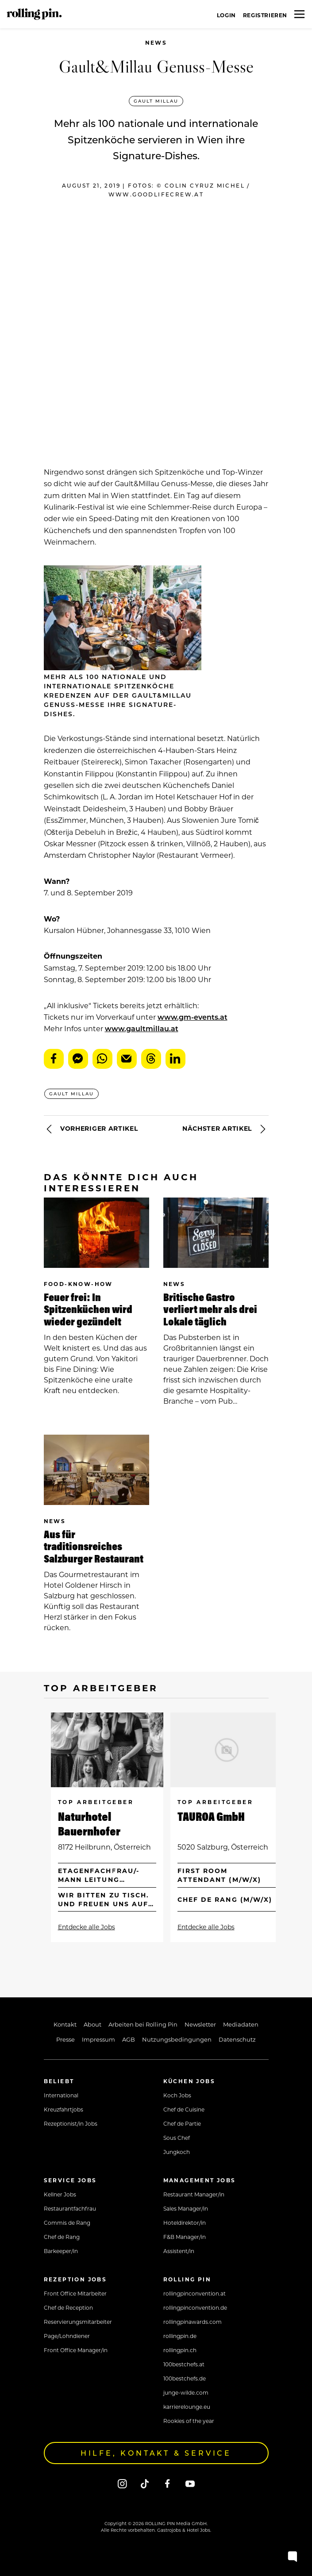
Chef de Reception (68, 2307)
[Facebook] (167, 2483)
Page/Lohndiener (67, 2335)
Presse (65, 2039)
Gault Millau (156, 101)
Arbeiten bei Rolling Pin (142, 2024)
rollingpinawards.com (192, 2321)
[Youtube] (190, 2483)
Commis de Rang (67, 2222)
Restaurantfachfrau (70, 2208)
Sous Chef (176, 2137)
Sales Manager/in (185, 2208)
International (61, 2095)
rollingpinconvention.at (194, 2293)
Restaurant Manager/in (193, 2194)
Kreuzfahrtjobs (63, 2109)
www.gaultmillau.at (141, 1028)
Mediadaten (240, 2024)
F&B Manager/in (184, 2236)
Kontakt (65, 2024)
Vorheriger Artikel (91, 1129)
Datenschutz (237, 2039)
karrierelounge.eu (186, 2406)
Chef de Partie (182, 2123)
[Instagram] (122, 2483)
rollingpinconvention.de (195, 2307)
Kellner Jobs (60, 2194)
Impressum (98, 2039)
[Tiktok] (145, 2483)
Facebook (54, 1059)
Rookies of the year (188, 2420)
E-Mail (127, 1059)
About (92, 2024)
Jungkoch (176, 2151)
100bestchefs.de (184, 2378)
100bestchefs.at (183, 2364)
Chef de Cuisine (183, 2109)
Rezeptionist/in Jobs (70, 2123)
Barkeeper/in (61, 2250)
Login (226, 15)
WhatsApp (102, 1059)
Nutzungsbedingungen (177, 2039)
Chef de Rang (62, 2236)
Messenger (78, 1059)
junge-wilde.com (185, 2392)
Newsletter (200, 2024)
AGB (128, 2039)
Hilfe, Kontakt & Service (156, 2452)
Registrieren (265, 15)
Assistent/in (178, 2250)
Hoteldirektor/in (184, 2222)
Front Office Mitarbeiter (75, 2293)
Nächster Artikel (225, 1129)
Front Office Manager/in (76, 2349)
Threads (151, 1059)
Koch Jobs (177, 2095)
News (156, 42)
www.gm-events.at (192, 1016)
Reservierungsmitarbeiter (78, 2321)
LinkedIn (175, 1059)
